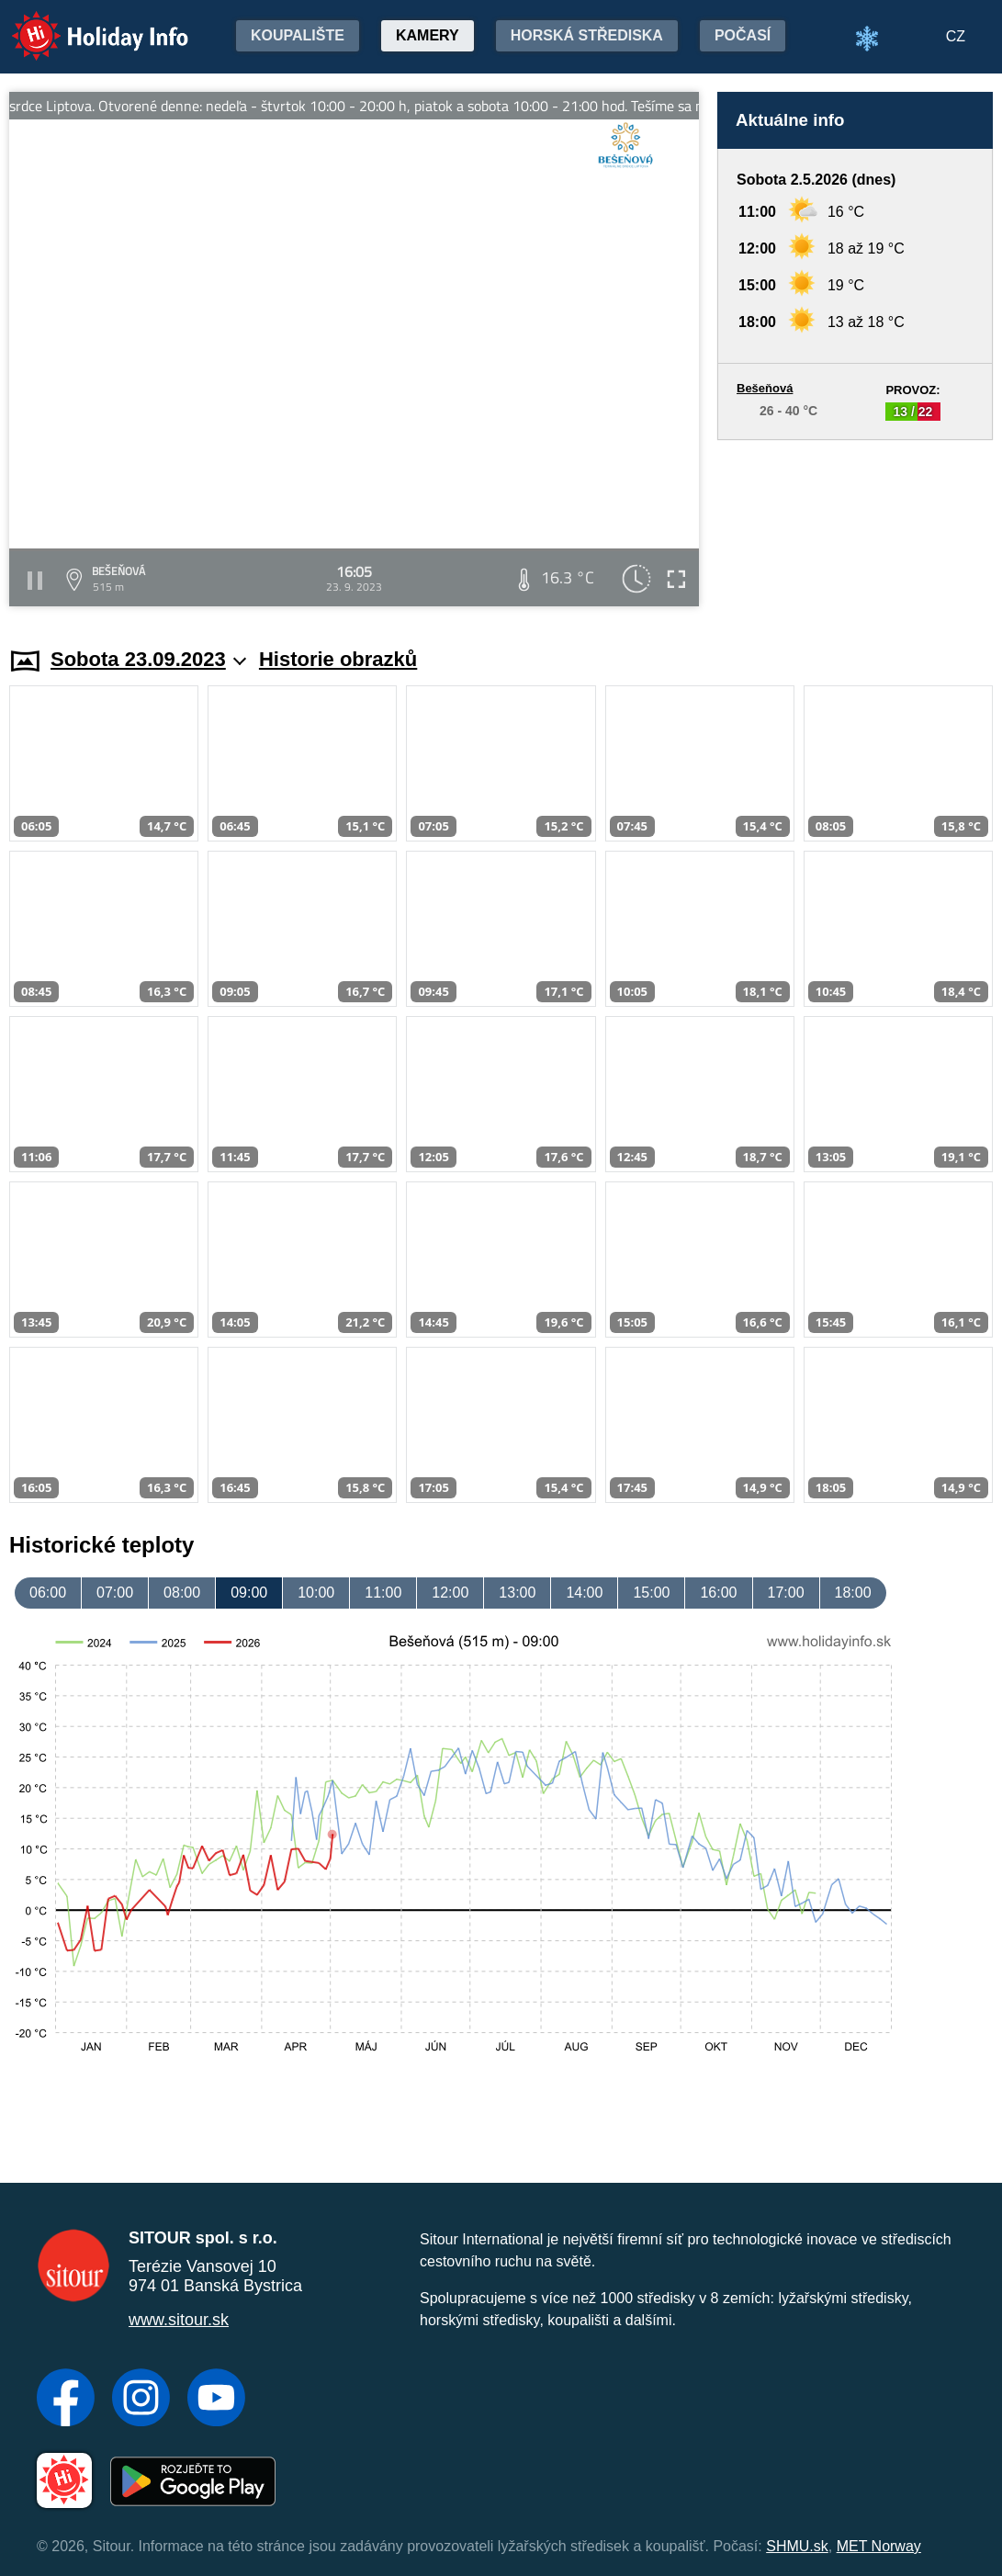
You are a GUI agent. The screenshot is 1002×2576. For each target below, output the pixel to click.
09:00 (249, 1592)
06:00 (47, 1592)
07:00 (114, 1592)
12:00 (450, 1592)
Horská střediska (587, 35)
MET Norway (879, 2546)
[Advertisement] (855, 525)
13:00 (517, 1592)
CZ (955, 36)
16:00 (718, 1592)
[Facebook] (66, 2399)
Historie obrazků (338, 659)
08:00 (181, 1592)
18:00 (853, 1592)
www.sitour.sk (179, 2319)
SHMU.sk (797, 2546)
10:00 (316, 1592)
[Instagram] (141, 2399)
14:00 (584, 1592)
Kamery (427, 35)
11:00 (383, 1592)
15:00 (651, 1592)
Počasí (743, 35)
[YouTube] (216, 2399)
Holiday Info (82, 23)
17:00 (786, 1592)
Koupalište (297, 35)
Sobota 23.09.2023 (148, 659)
